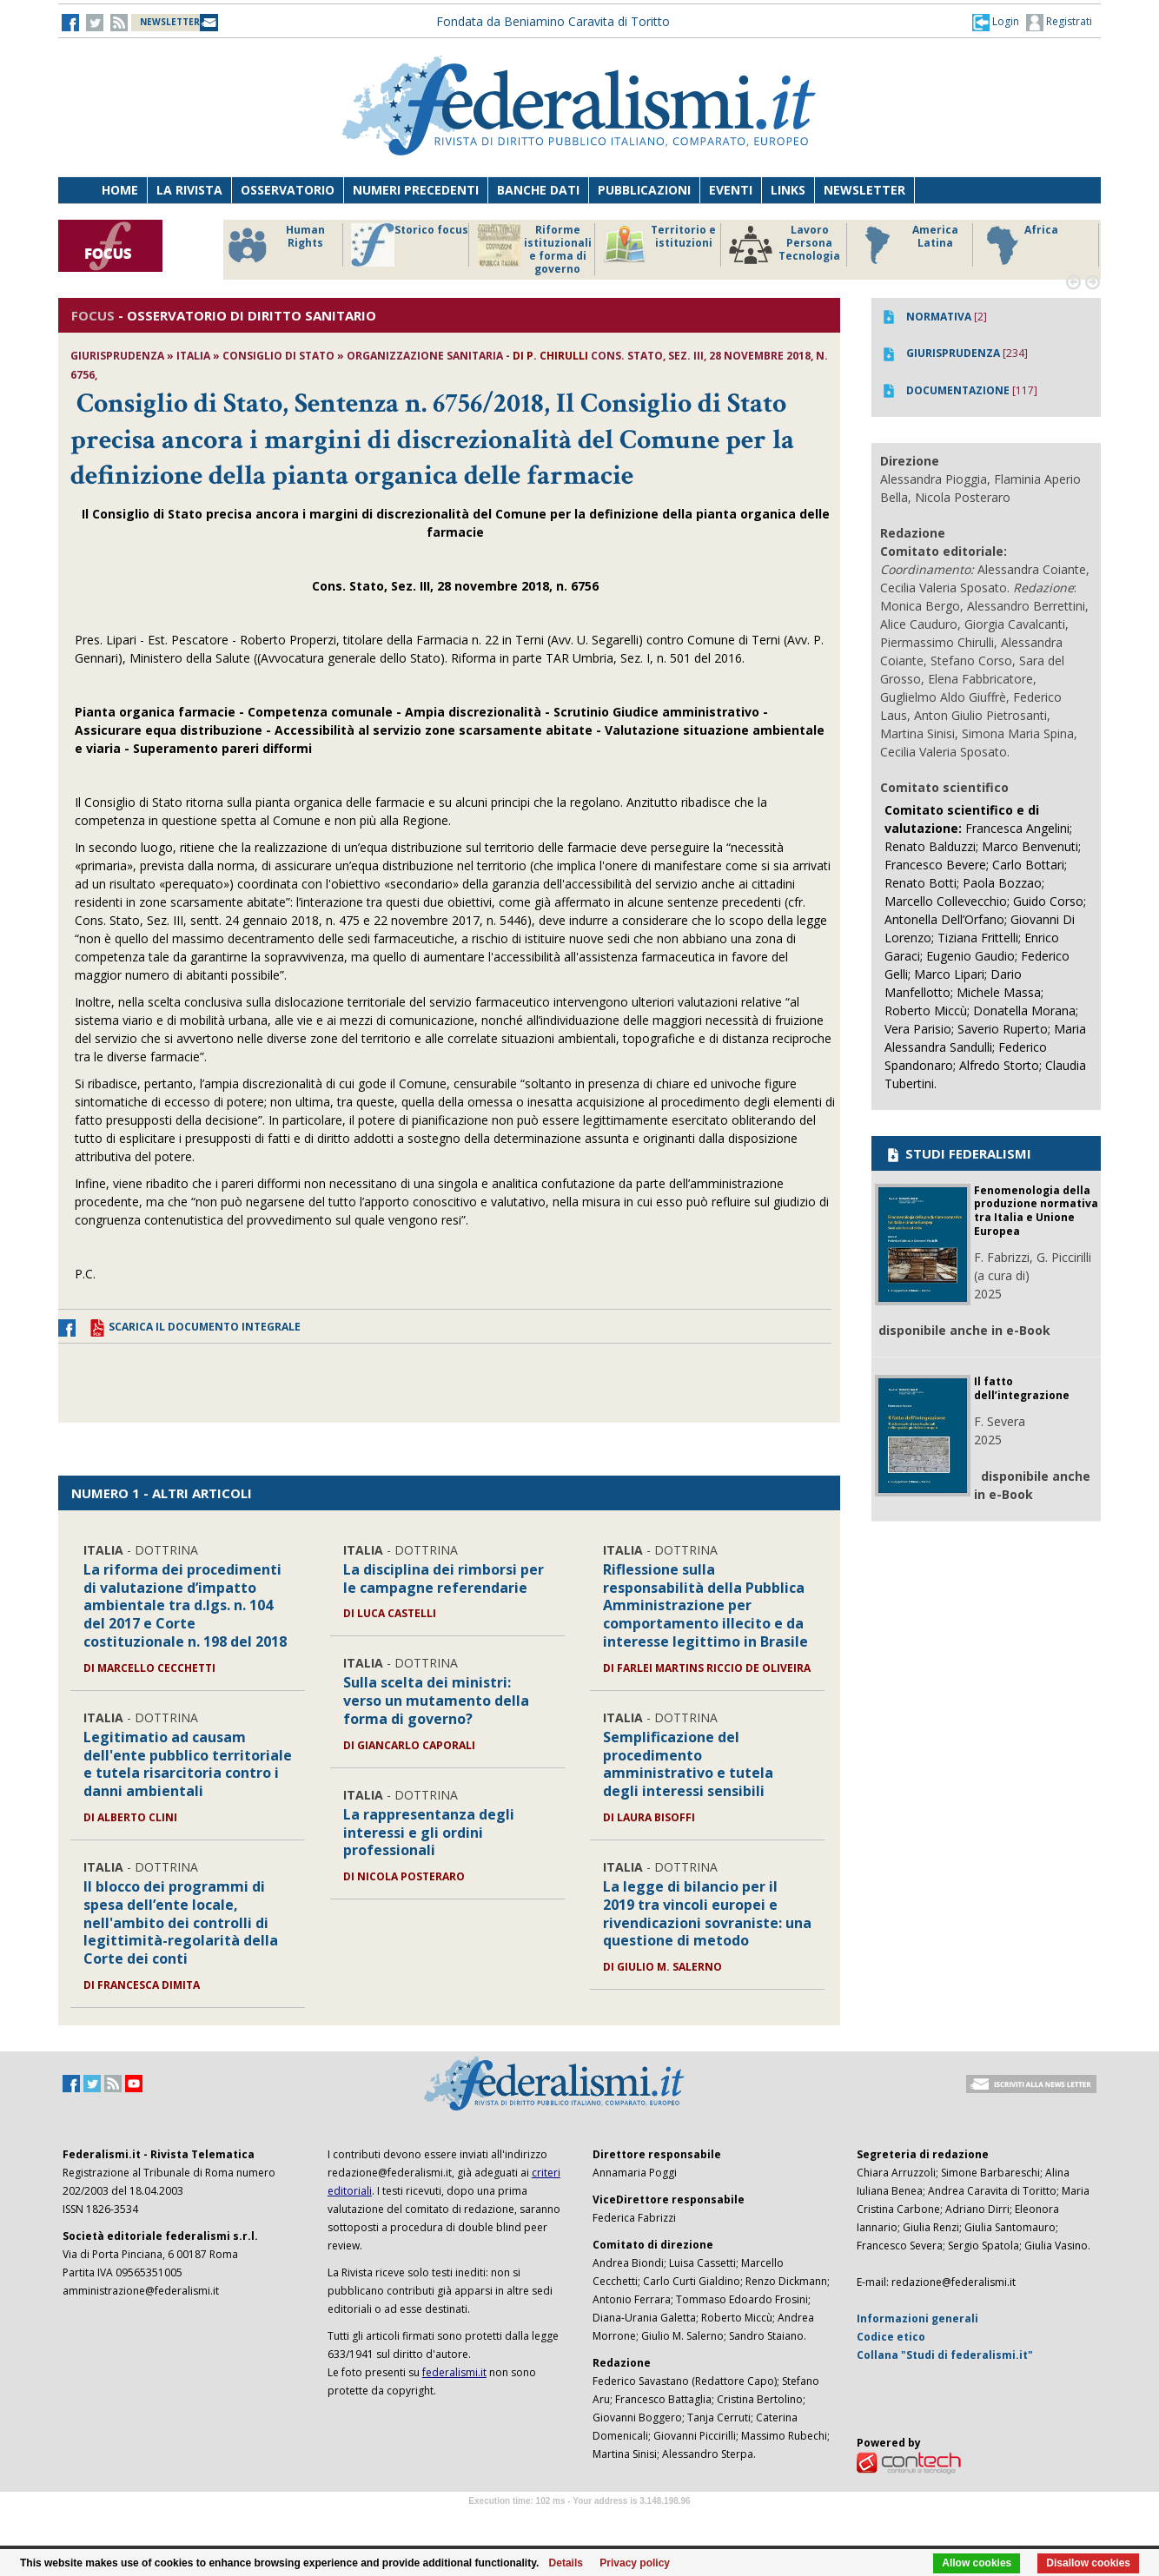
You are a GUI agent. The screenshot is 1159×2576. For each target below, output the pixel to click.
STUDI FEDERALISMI (957, 1153)
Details (566, 2563)
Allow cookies (976, 2563)
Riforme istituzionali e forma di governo (534, 249)
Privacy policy (634, 2563)
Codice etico (891, 2336)
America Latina (906, 245)
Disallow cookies (1088, 2563)
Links (788, 190)
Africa (1019, 245)
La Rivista (189, 190)
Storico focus (409, 245)
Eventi (730, 190)
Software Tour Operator (579, 2521)
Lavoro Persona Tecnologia (784, 245)
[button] (996, 21)
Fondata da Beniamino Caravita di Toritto (553, 21)
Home (120, 190)
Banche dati (538, 190)
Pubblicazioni (644, 190)
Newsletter (864, 190)
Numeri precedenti (416, 190)
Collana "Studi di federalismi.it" (945, 2355)
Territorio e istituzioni (659, 245)
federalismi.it (454, 2372)
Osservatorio (287, 190)
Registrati (1059, 22)
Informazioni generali (917, 2318)
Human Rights (275, 245)
